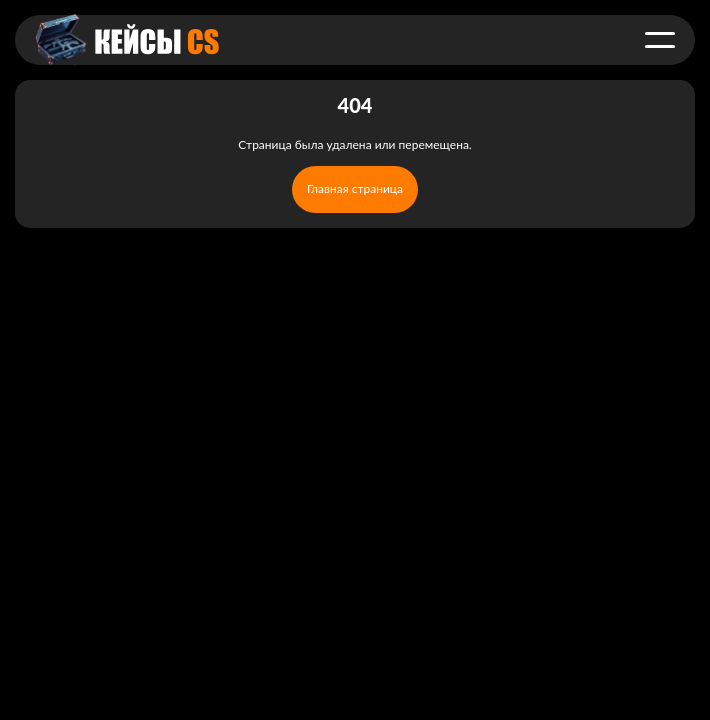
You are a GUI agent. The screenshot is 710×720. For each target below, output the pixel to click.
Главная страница (355, 188)
